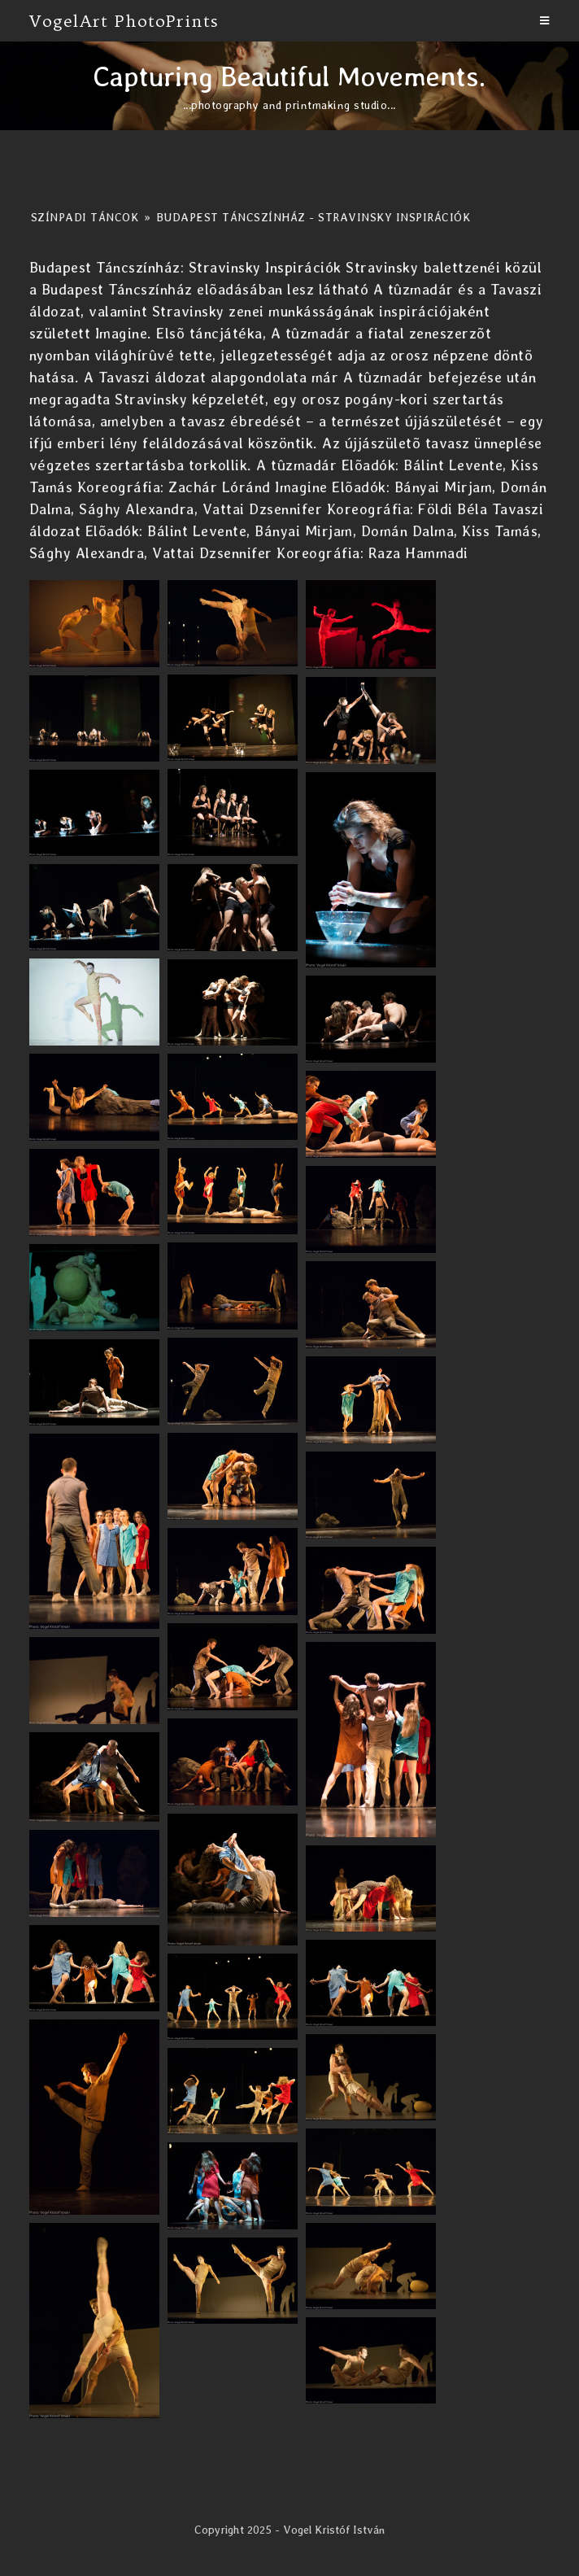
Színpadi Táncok (85, 217)
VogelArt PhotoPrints (123, 21)
